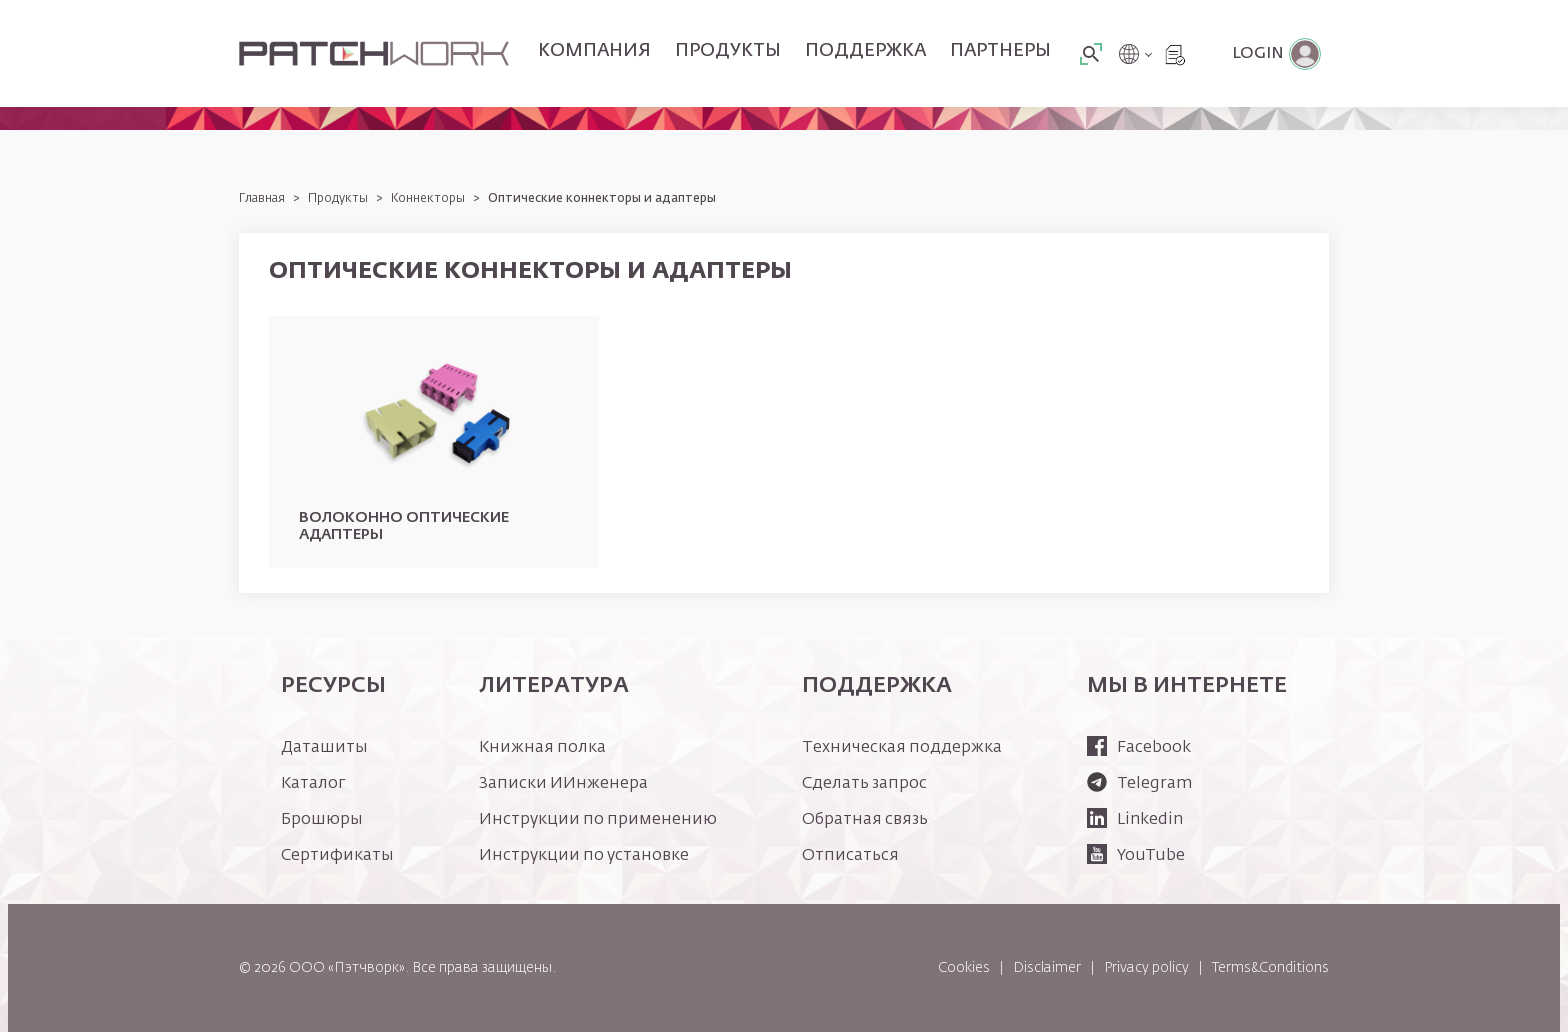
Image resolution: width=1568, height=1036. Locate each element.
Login (1258, 54)
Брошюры (322, 824)
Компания (594, 51)
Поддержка (865, 51)
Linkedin (1135, 824)
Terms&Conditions (1270, 971)
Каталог (313, 788)
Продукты (728, 51)
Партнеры (1000, 51)
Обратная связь (865, 824)
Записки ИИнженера (563, 788)
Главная (262, 199)
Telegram (1139, 788)
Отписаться (850, 860)
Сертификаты (337, 860)
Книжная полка (542, 752)
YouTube (1136, 860)
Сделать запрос (864, 788)
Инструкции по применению (598, 824)
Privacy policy (1146, 971)
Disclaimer (1047, 971)
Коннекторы (428, 199)
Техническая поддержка (902, 752)
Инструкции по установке (584, 860)
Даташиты (324, 752)
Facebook (1139, 752)
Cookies (964, 971)
